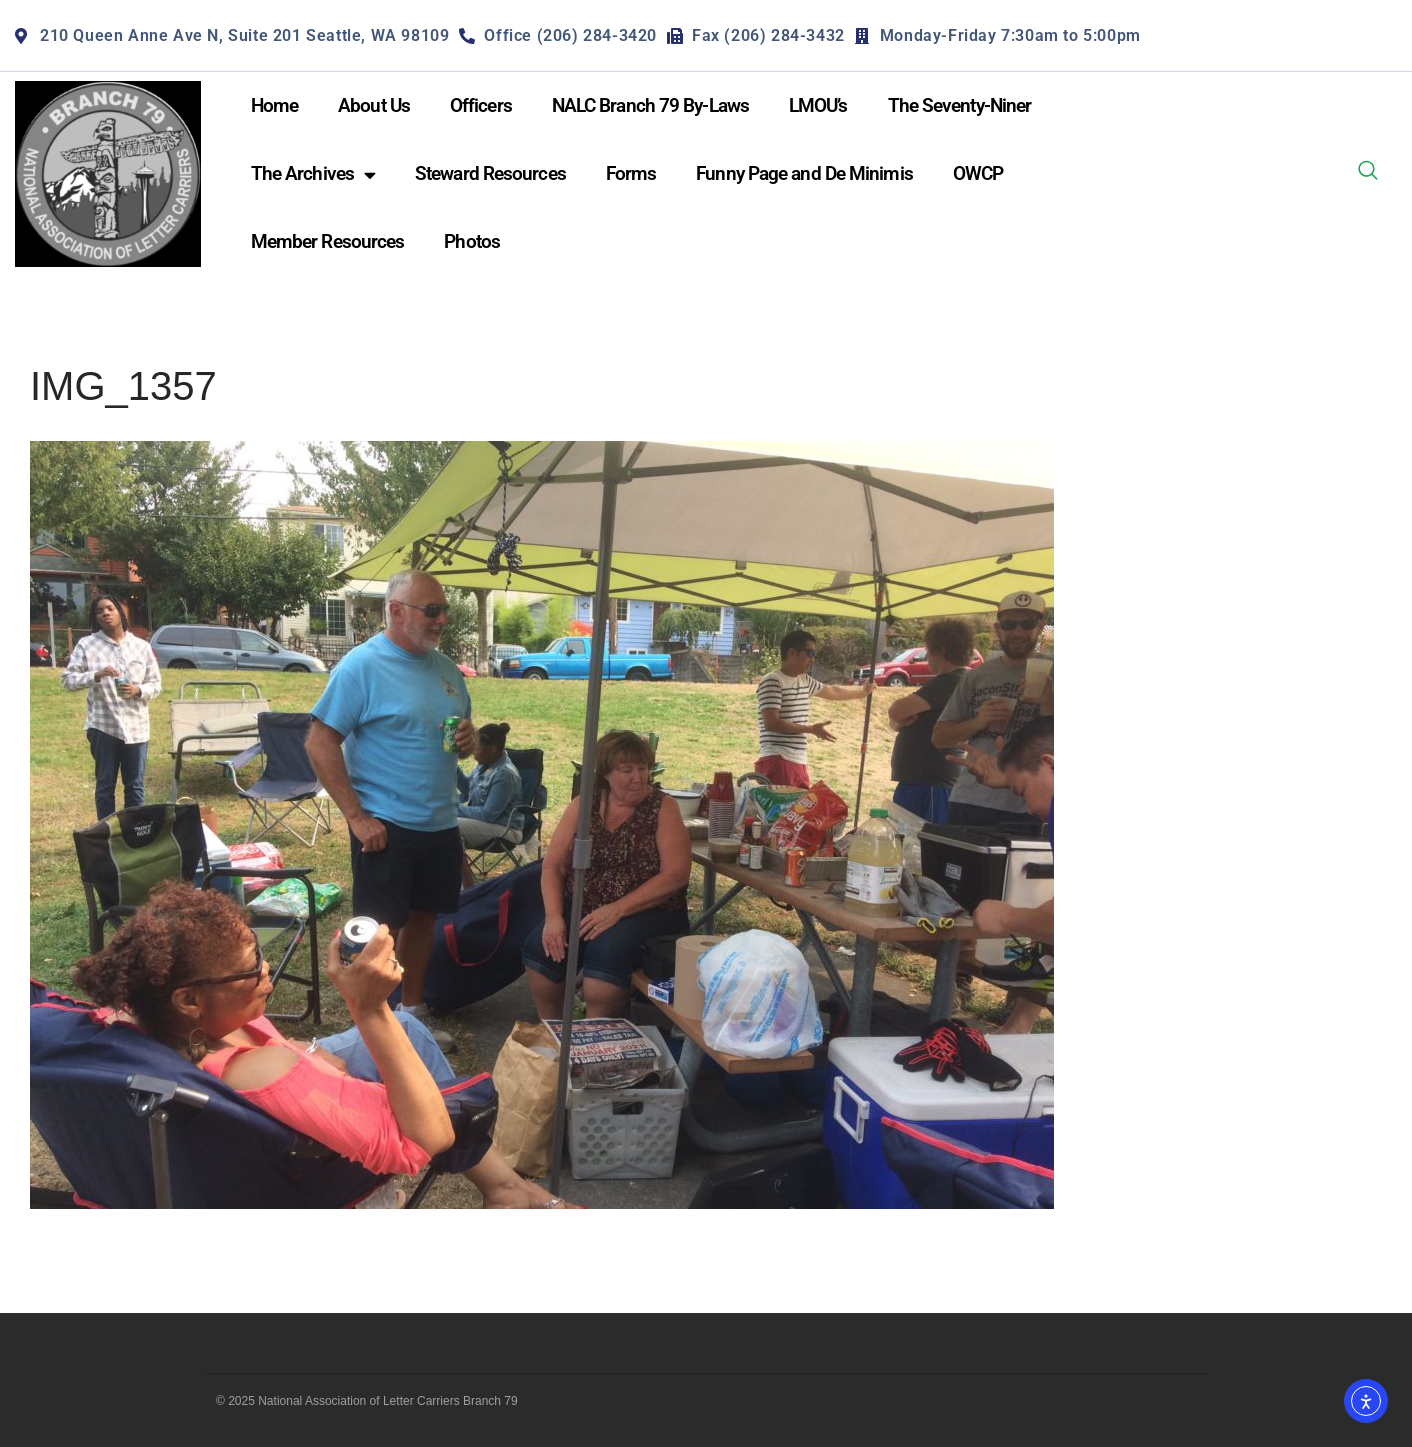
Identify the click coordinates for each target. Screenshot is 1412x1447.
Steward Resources (490, 173)
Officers (481, 105)
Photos (472, 241)
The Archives (313, 174)
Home (274, 105)
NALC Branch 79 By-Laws (650, 105)
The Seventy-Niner (960, 105)
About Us (374, 105)
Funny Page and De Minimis (804, 173)
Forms (631, 173)
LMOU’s (818, 105)
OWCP (978, 173)
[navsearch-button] (1368, 174)
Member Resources (328, 241)
